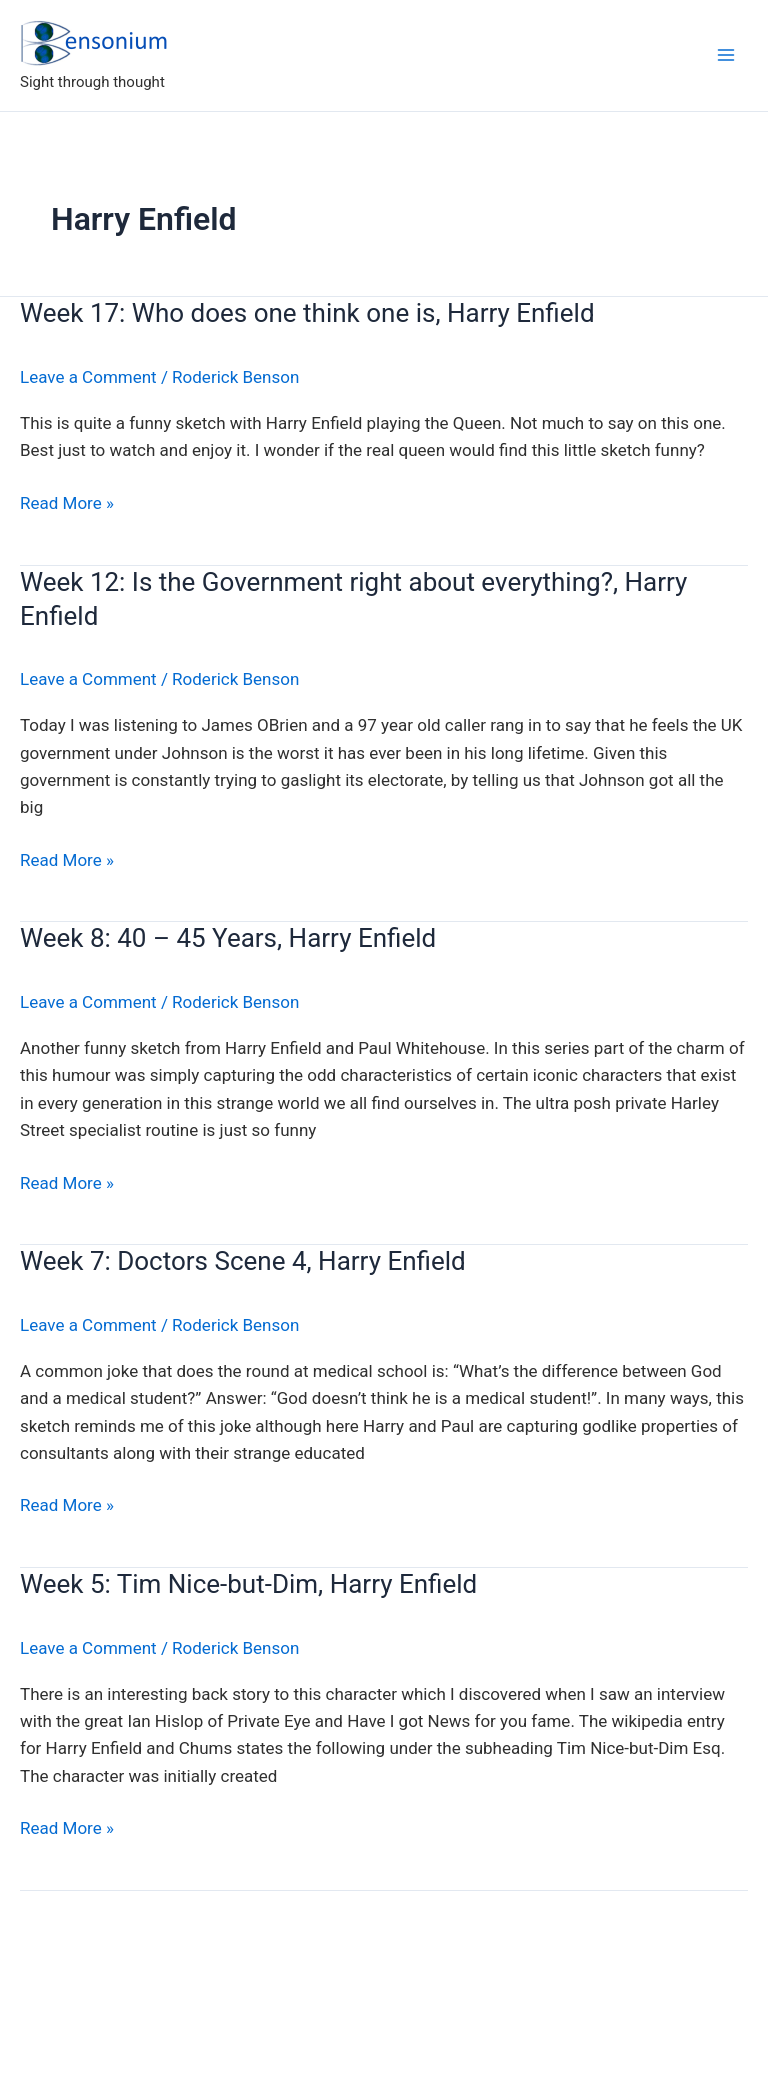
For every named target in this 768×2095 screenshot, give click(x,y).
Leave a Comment (88, 377)
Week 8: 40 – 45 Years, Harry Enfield (228, 938)
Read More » (67, 503)
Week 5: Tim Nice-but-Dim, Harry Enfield (248, 1584)
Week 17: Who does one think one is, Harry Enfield (307, 313)
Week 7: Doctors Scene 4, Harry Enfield (243, 1261)
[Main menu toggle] (726, 55)
